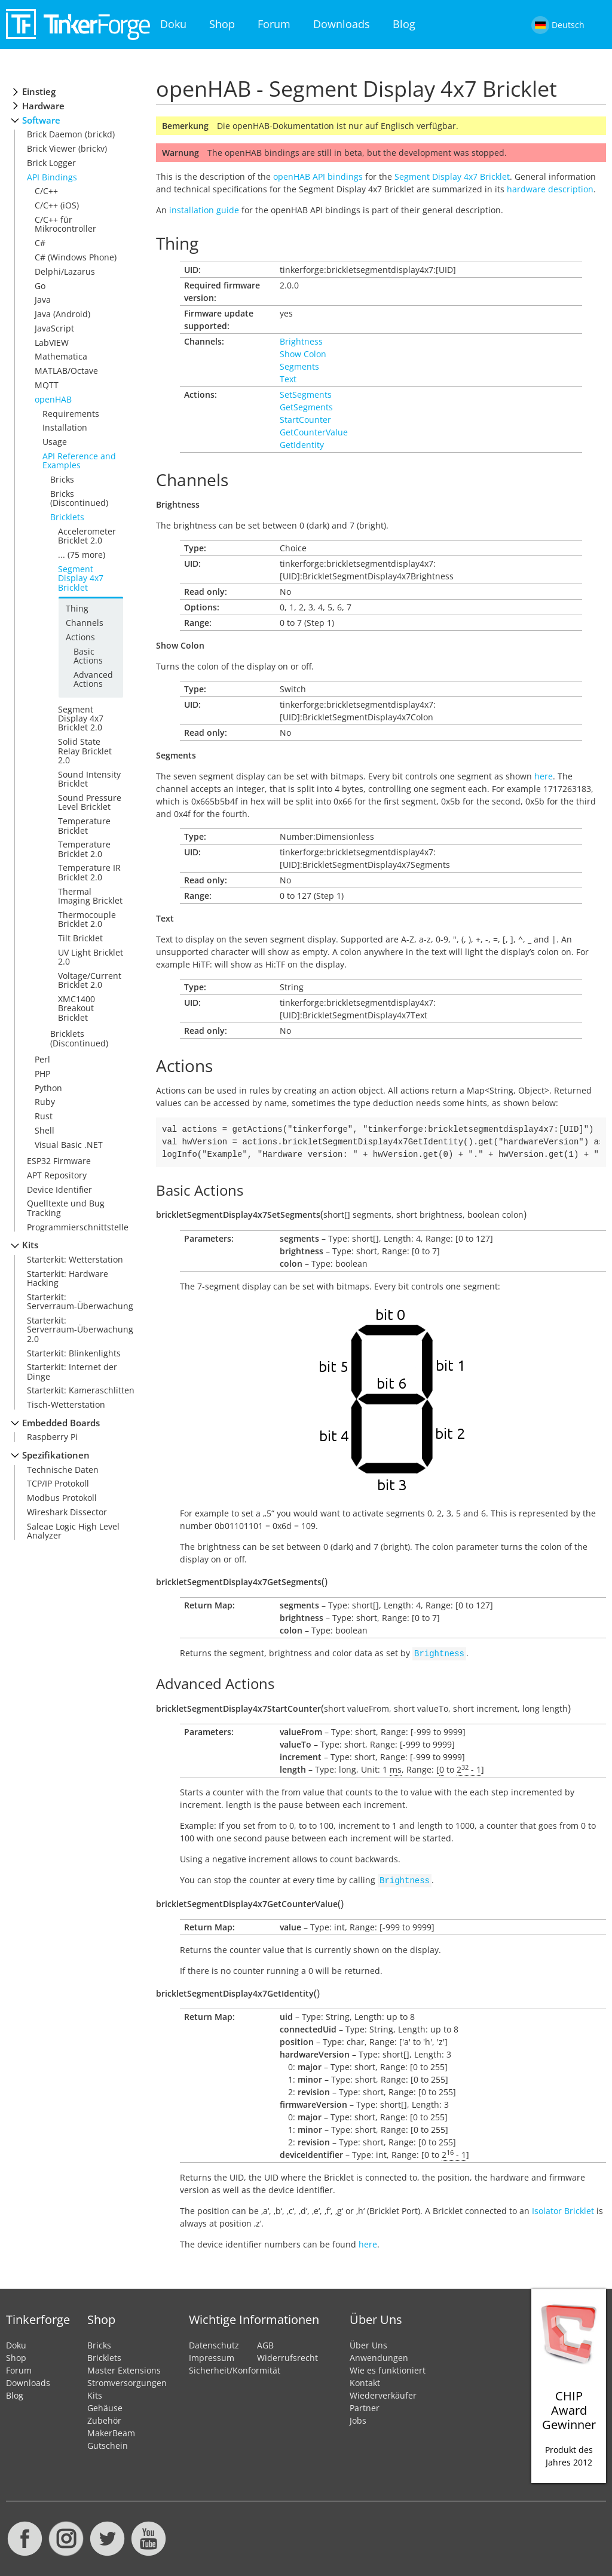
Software (41, 120)
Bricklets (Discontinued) (79, 1038)
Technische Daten (63, 1469)
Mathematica (61, 356)
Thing (77, 608)
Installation (64, 427)
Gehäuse (105, 2405)
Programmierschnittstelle (77, 1227)
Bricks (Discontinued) (79, 498)
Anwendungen (379, 2355)
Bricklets (67, 517)
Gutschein (107, 2443)
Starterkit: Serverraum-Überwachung (80, 1301)
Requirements (70, 413)
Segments (299, 366)
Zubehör (104, 2418)
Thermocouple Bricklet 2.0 (87, 919)
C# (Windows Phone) (76, 257)
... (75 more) (81, 554)
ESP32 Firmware (59, 1160)
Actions (80, 637)
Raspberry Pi (52, 1436)
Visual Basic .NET (69, 1144)
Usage (54, 441)
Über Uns (368, 2342)
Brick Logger (51, 162)
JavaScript (54, 328)
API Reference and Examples (79, 460)
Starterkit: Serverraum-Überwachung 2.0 (80, 1329)
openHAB (53, 399)
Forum (274, 24)
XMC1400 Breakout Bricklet (76, 1008)
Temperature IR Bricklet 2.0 (89, 872)
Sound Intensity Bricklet (89, 779)
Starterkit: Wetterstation (75, 1259)
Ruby (45, 1101)
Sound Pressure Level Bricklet (89, 802)
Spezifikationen (56, 1455)
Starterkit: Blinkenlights (74, 1353)
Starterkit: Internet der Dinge (72, 1371)
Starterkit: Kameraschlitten (80, 1390)
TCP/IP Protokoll (58, 1483)
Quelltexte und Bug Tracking (66, 1208)
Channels (84, 622)
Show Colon (303, 354)
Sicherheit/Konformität (234, 2368)
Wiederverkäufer (383, 2393)
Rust (44, 1116)
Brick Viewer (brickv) (67, 148)
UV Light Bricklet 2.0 (90, 957)
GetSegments (306, 407)
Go (40, 285)
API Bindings (52, 177)
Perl (42, 1059)
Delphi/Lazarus (65, 271)
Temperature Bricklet (84, 825)
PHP (42, 1073)
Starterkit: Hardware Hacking (67, 1278)
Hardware (43, 106)
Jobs (358, 2418)
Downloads (341, 24)
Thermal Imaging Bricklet (90, 896)
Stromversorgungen (127, 2380)
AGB (265, 2342)
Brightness (301, 341)
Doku (173, 24)
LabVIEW (52, 342)
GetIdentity (302, 444)
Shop (222, 24)
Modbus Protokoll (62, 1497)
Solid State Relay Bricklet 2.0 (85, 751)
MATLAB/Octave (66, 370)
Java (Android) (62, 314)
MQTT (47, 385)
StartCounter (305, 419)
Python (48, 1088)
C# (40, 242)
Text (288, 379)
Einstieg (39, 91)
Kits (30, 1245)
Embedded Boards (61, 1423)
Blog (404, 24)
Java (43, 299)
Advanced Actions (93, 679)
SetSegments (306, 394)
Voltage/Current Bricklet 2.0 (89, 980)
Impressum (211, 2355)
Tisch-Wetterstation (66, 1404)
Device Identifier (59, 1189)
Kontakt (365, 2380)
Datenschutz (214, 2342)
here (543, 776)
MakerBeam (111, 2430)
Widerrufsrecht (287, 2355)
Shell (44, 1130)
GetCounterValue (314, 432)
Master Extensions (124, 2368)
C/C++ (46, 190)
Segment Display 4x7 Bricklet (80, 578)
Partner (365, 2405)
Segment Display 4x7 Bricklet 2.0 (80, 718)
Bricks (62, 479)
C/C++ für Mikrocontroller (65, 224)
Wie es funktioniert (388, 2368)
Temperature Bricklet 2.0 (84, 849)
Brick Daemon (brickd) (71, 134)
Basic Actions (88, 656)
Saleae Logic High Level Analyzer (73, 1531)
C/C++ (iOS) (57, 205)
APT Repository (57, 1175)
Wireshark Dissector (67, 1512)
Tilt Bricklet (80, 938)
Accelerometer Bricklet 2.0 (87, 536)
